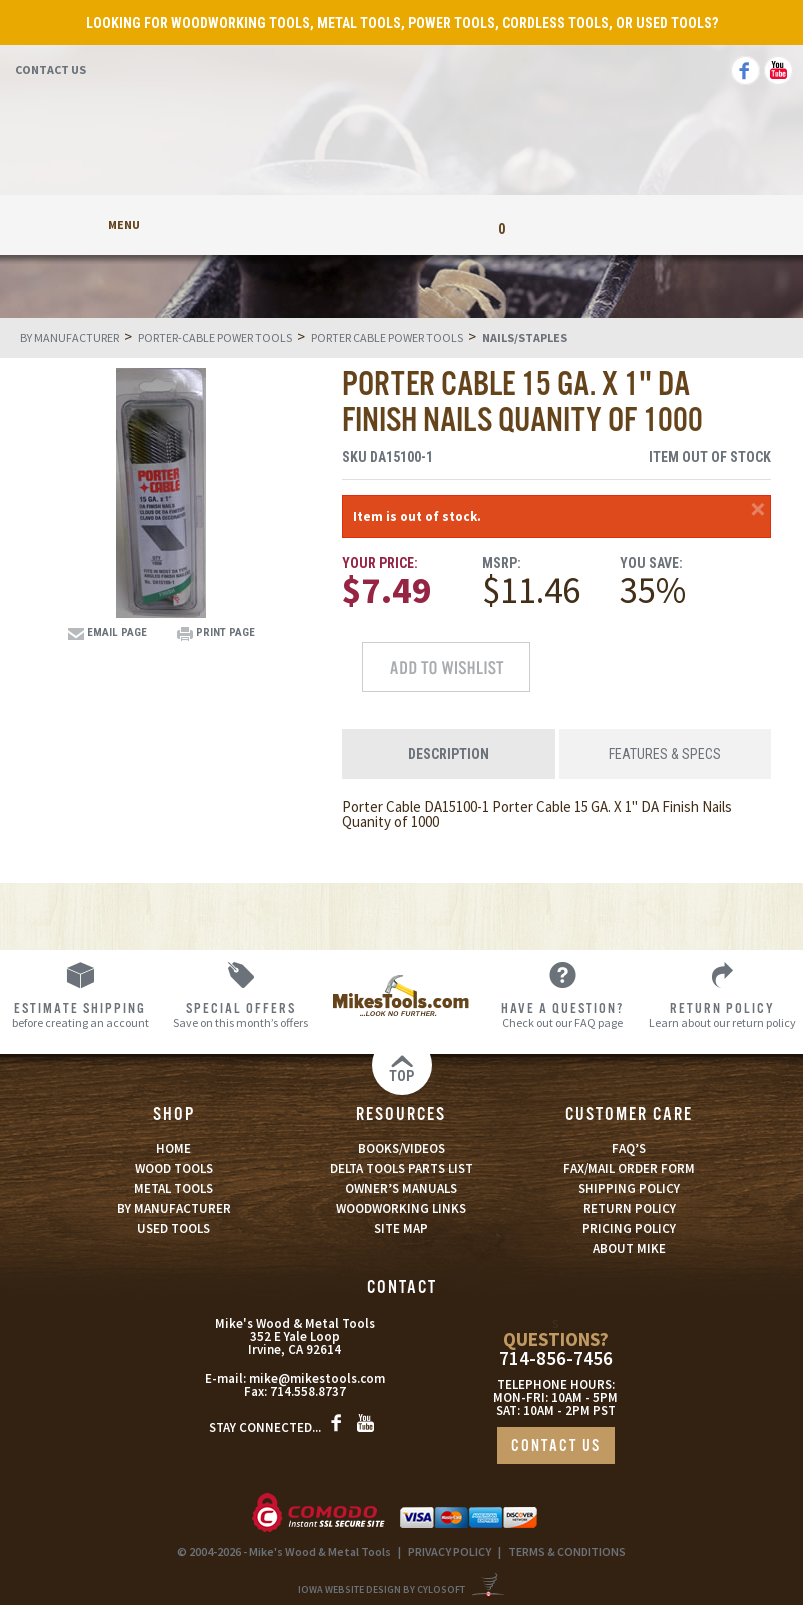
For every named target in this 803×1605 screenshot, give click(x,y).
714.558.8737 (308, 1391)
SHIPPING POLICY (629, 1188)
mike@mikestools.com (317, 1378)
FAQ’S (629, 1148)
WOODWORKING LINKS (401, 1208)
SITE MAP (401, 1228)
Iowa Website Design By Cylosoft (381, 1589)
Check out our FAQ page (562, 1014)
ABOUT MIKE (629, 1248)
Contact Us (50, 69)
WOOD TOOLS (174, 1168)
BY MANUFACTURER (174, 1208)
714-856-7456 (556, 1358)
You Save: (651, 563)
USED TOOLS (173, 1228)
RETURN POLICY (629, 1208)
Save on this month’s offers (241, 1014)
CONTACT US (556, 1446)
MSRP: (501, 563)
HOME (173, 1148)
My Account (301, 224)
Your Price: (380, 563)
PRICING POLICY (629, 1228)
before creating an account (80, 1014)
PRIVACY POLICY (449, 1551)
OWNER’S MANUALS (401, 1188)
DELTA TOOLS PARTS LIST (401, 1168)
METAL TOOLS (173, 1188)
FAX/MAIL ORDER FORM (629, 1168)
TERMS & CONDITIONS (567, 1551)
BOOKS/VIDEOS (401, 1148)
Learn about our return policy (722, 1014)
